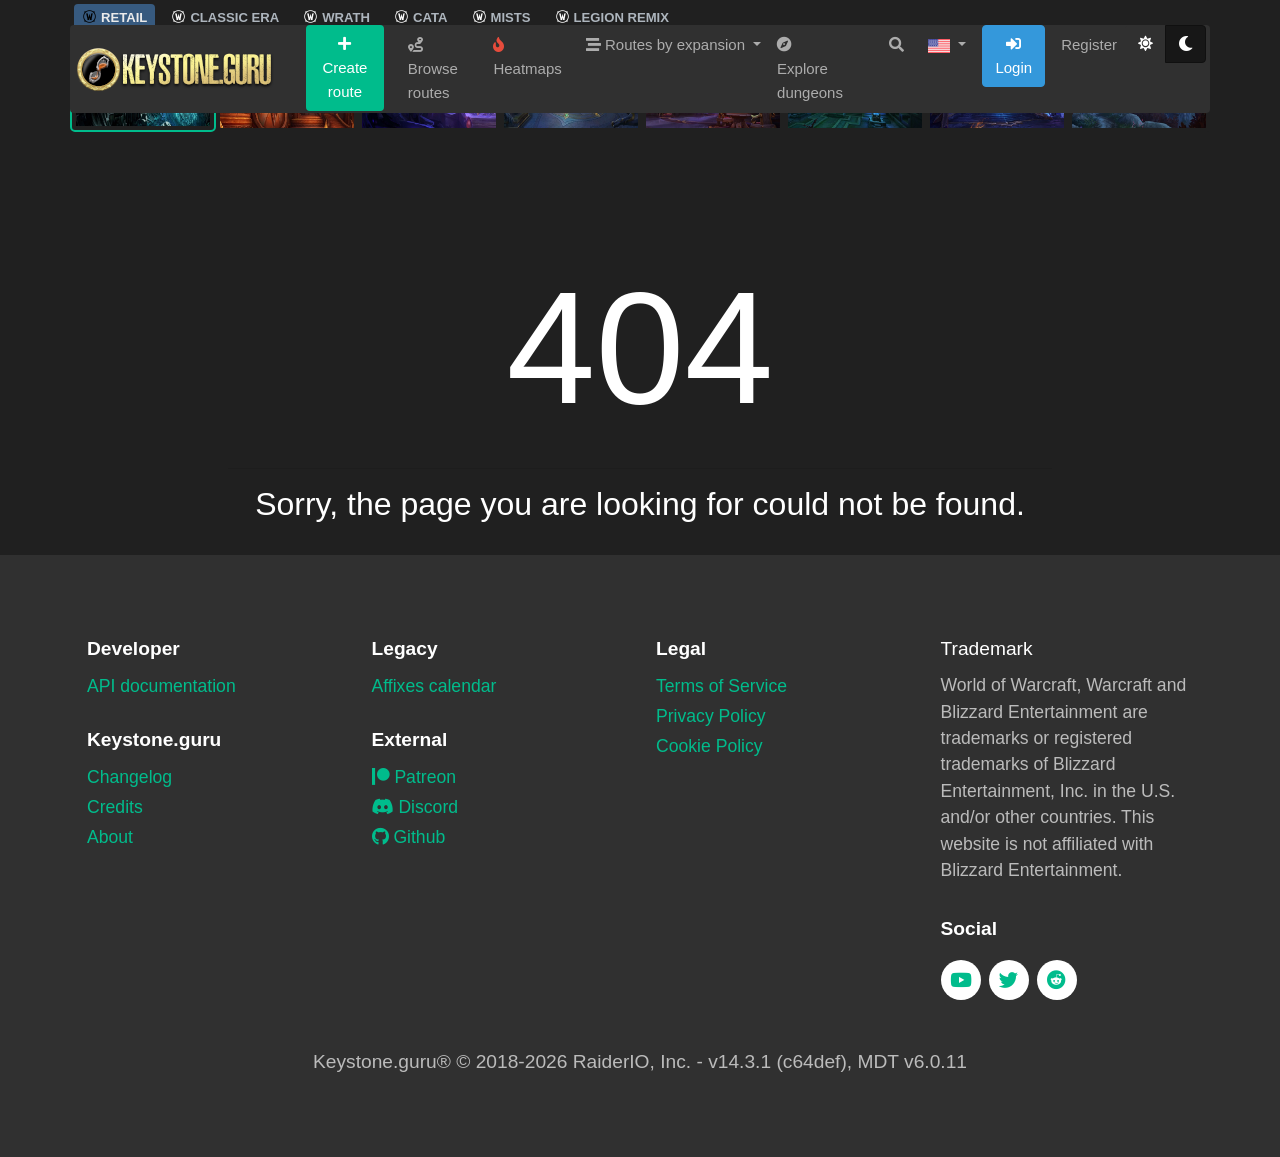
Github (409, 837)
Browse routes (433, 186)
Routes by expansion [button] (667, 161)
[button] (947, 162)
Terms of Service (721, 686)
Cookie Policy (709, 746)
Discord (415, 807)
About (110, 837)
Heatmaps (527, 174)
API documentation (161, 686)
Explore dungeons (810, 186)
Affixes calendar (434, 686)
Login (1013, 173)
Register (1089, 161)
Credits (115, 807)
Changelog (129, 777)
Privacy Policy (711, 716)
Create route (344, 185)
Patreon (414, 777)
